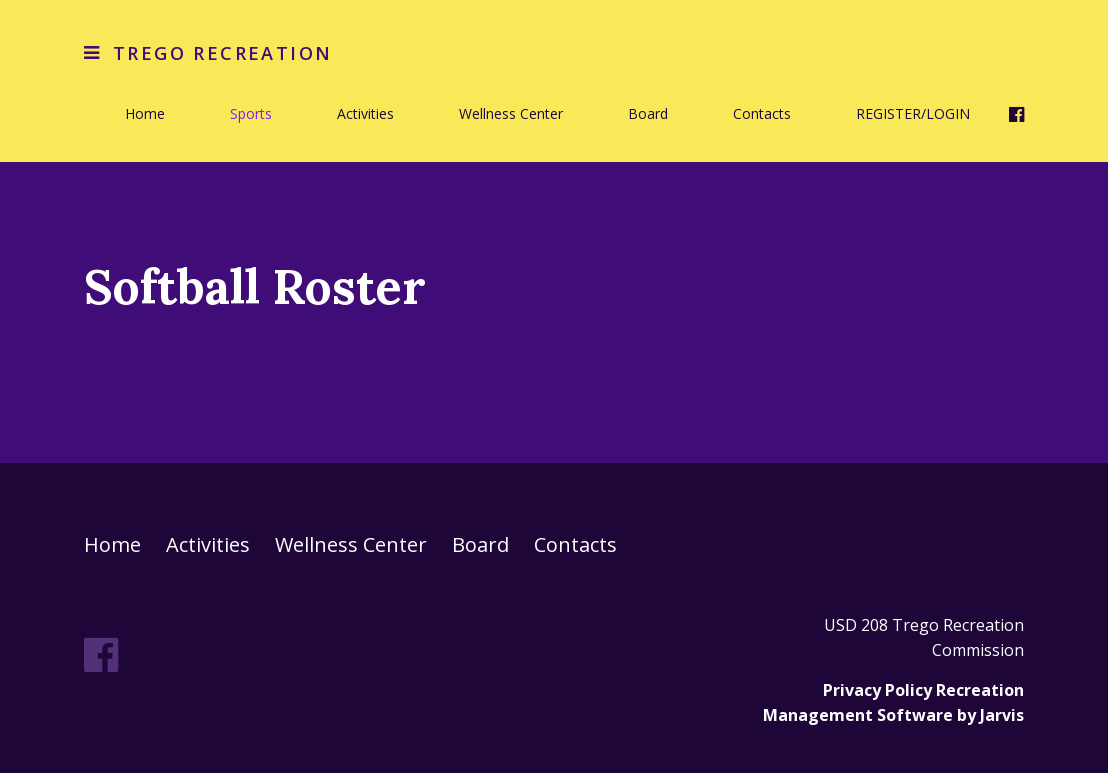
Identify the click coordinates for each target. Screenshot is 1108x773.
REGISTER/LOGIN (913, 113)
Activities (365, 113)
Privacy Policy (877, 690)
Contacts (762, 113)
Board (648, 113)
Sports (251, 113)
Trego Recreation (222, 53)
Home (145, 113)
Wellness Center (511, 113)
